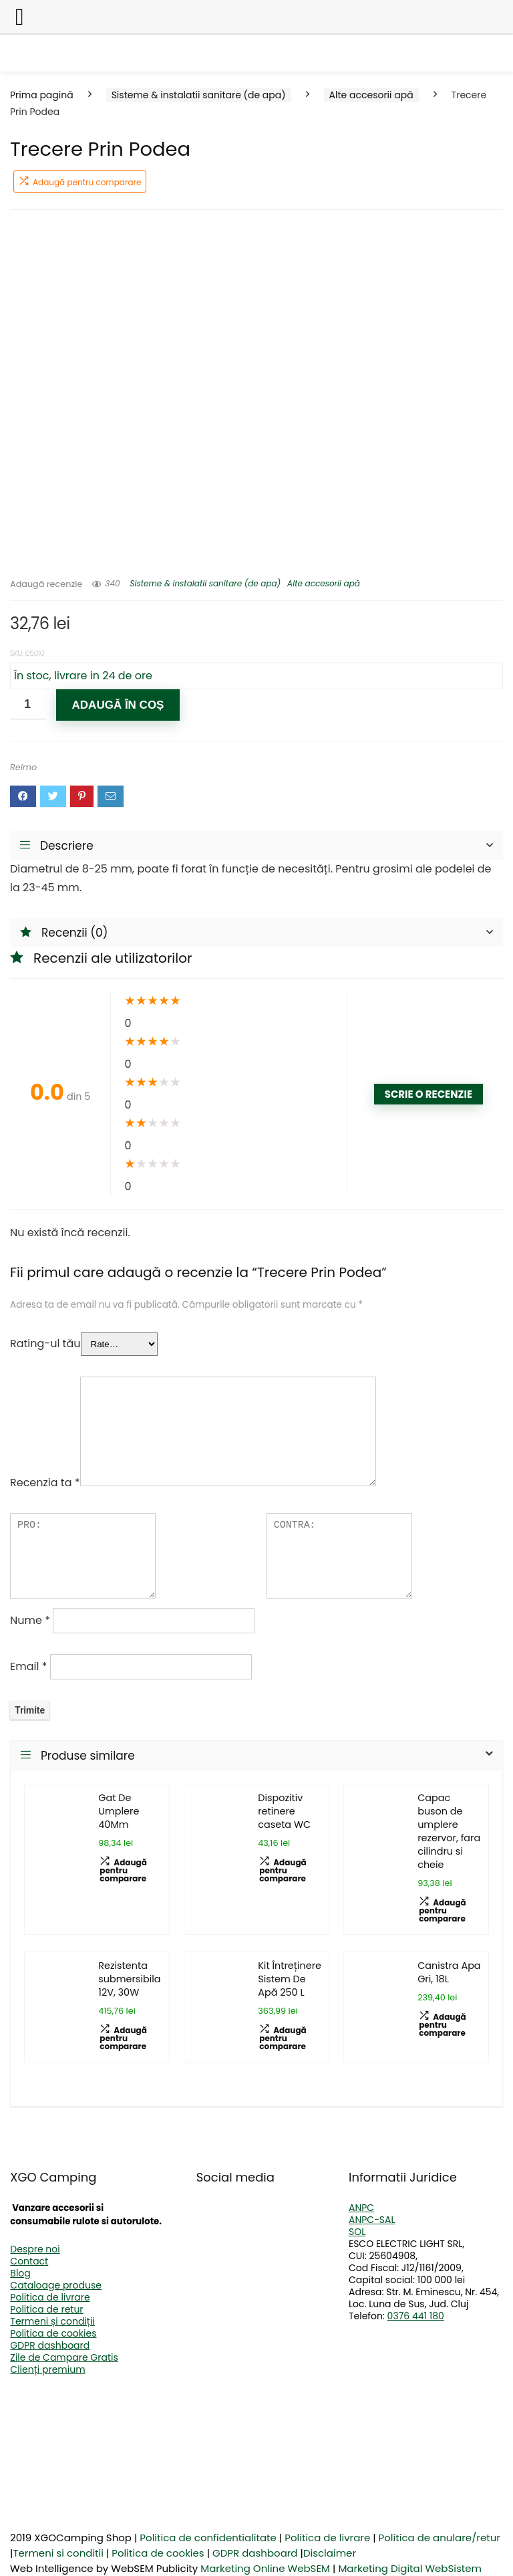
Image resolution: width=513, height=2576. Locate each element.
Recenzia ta (45, 1482)
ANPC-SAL (372, 2219)
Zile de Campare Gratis (64, 2357)
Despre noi (34, 2249)
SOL (357, 2231)
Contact (29, 2261)
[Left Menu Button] (19, 17)
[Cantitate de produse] (28, 704)
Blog (20, 2273)
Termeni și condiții (52, 2321)
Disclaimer (329, 2553)
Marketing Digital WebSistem (410, 2568)
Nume (30, 1620)
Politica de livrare (50, 2297)
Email (28, 1666)
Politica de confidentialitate (208, 2538)
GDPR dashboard (50, 2345)
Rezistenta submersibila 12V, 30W (129, 1979)
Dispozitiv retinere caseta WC (284, 1811)
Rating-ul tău (45, 1343)
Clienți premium (47, 2369)
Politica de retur (46, 2309)
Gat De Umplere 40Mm (118, 1811)
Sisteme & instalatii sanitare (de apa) (199, 95)
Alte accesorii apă (371, 95)
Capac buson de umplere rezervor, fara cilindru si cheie (448, 1831)
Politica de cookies (53, 2333)
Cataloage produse (56, 2285)
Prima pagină (41, 95)
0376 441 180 (415, 2316)
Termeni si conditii (58, 2553)
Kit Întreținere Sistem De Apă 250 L (289, 1979)
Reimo (23, 767)
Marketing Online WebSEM (265, 2568)
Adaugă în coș (118, 705)
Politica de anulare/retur (439, 2538)
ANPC (361, 2207)
